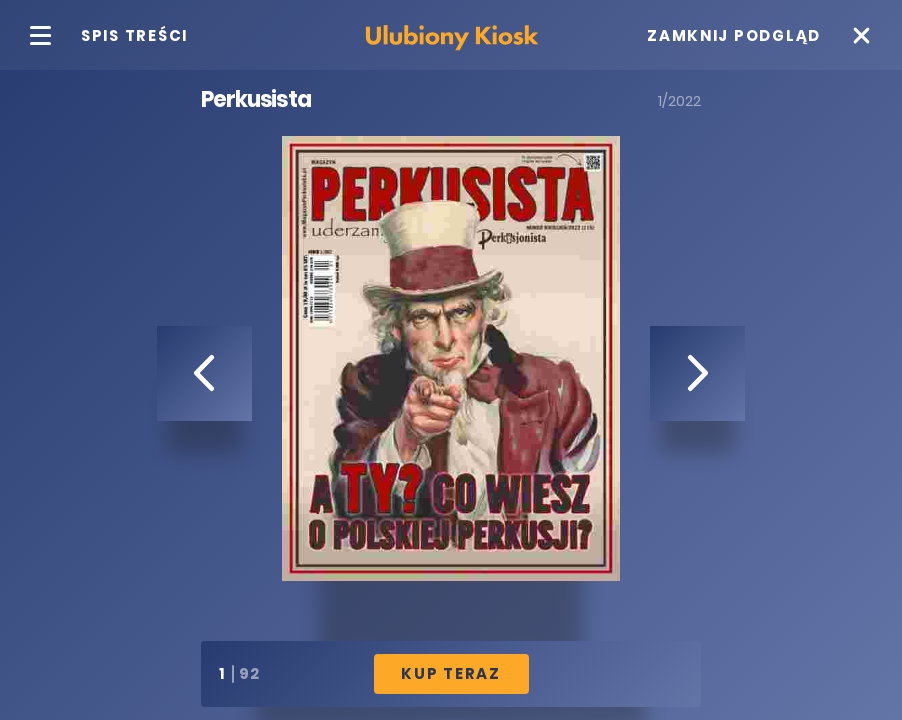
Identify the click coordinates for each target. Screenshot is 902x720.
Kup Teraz (451, 673)
